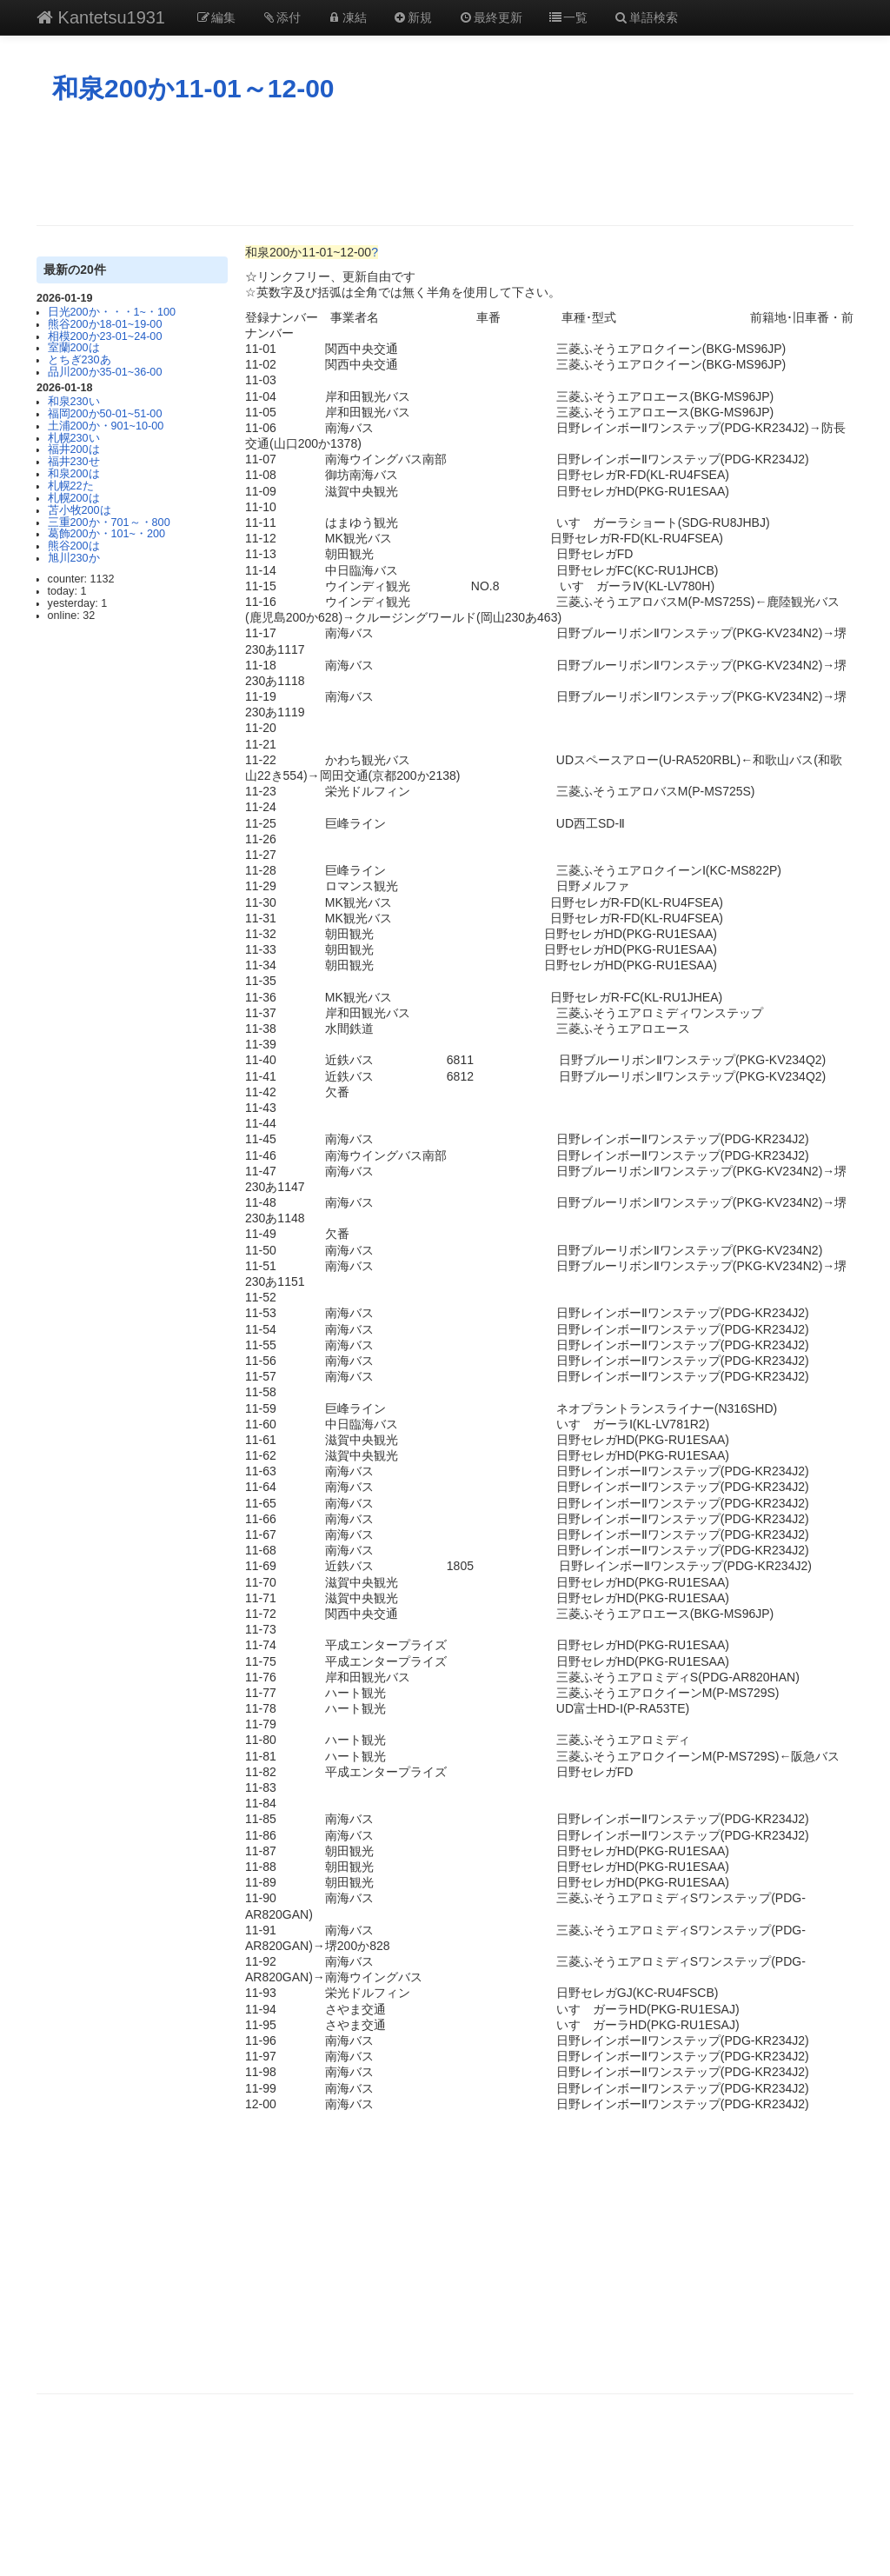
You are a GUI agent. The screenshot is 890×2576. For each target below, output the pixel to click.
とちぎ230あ (79, 360)
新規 (413, 17)
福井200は (74, 449)
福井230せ (74, 462)
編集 (216, 17)
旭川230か (74, 558)
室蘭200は (74, 348)
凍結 (347, 17)
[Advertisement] (445, 164)
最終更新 (490, 17)
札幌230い (74, 438)
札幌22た (71, 486)
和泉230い (74, 402)
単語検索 (646, 17)
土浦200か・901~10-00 (106, 426)
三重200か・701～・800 (109, 522)
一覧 (568, 17)
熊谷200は (74, 546)
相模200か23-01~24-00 (105, 336)
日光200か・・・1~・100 (112, 312)
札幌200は (74, 498)
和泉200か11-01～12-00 (193, 88)
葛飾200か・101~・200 (106, 534)
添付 (282, 17)
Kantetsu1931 (101, 17)
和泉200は (74, 474)
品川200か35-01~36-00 (105, 372)
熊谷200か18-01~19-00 (105, 324)
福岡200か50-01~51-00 (105, 414)
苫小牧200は (79, 510)
